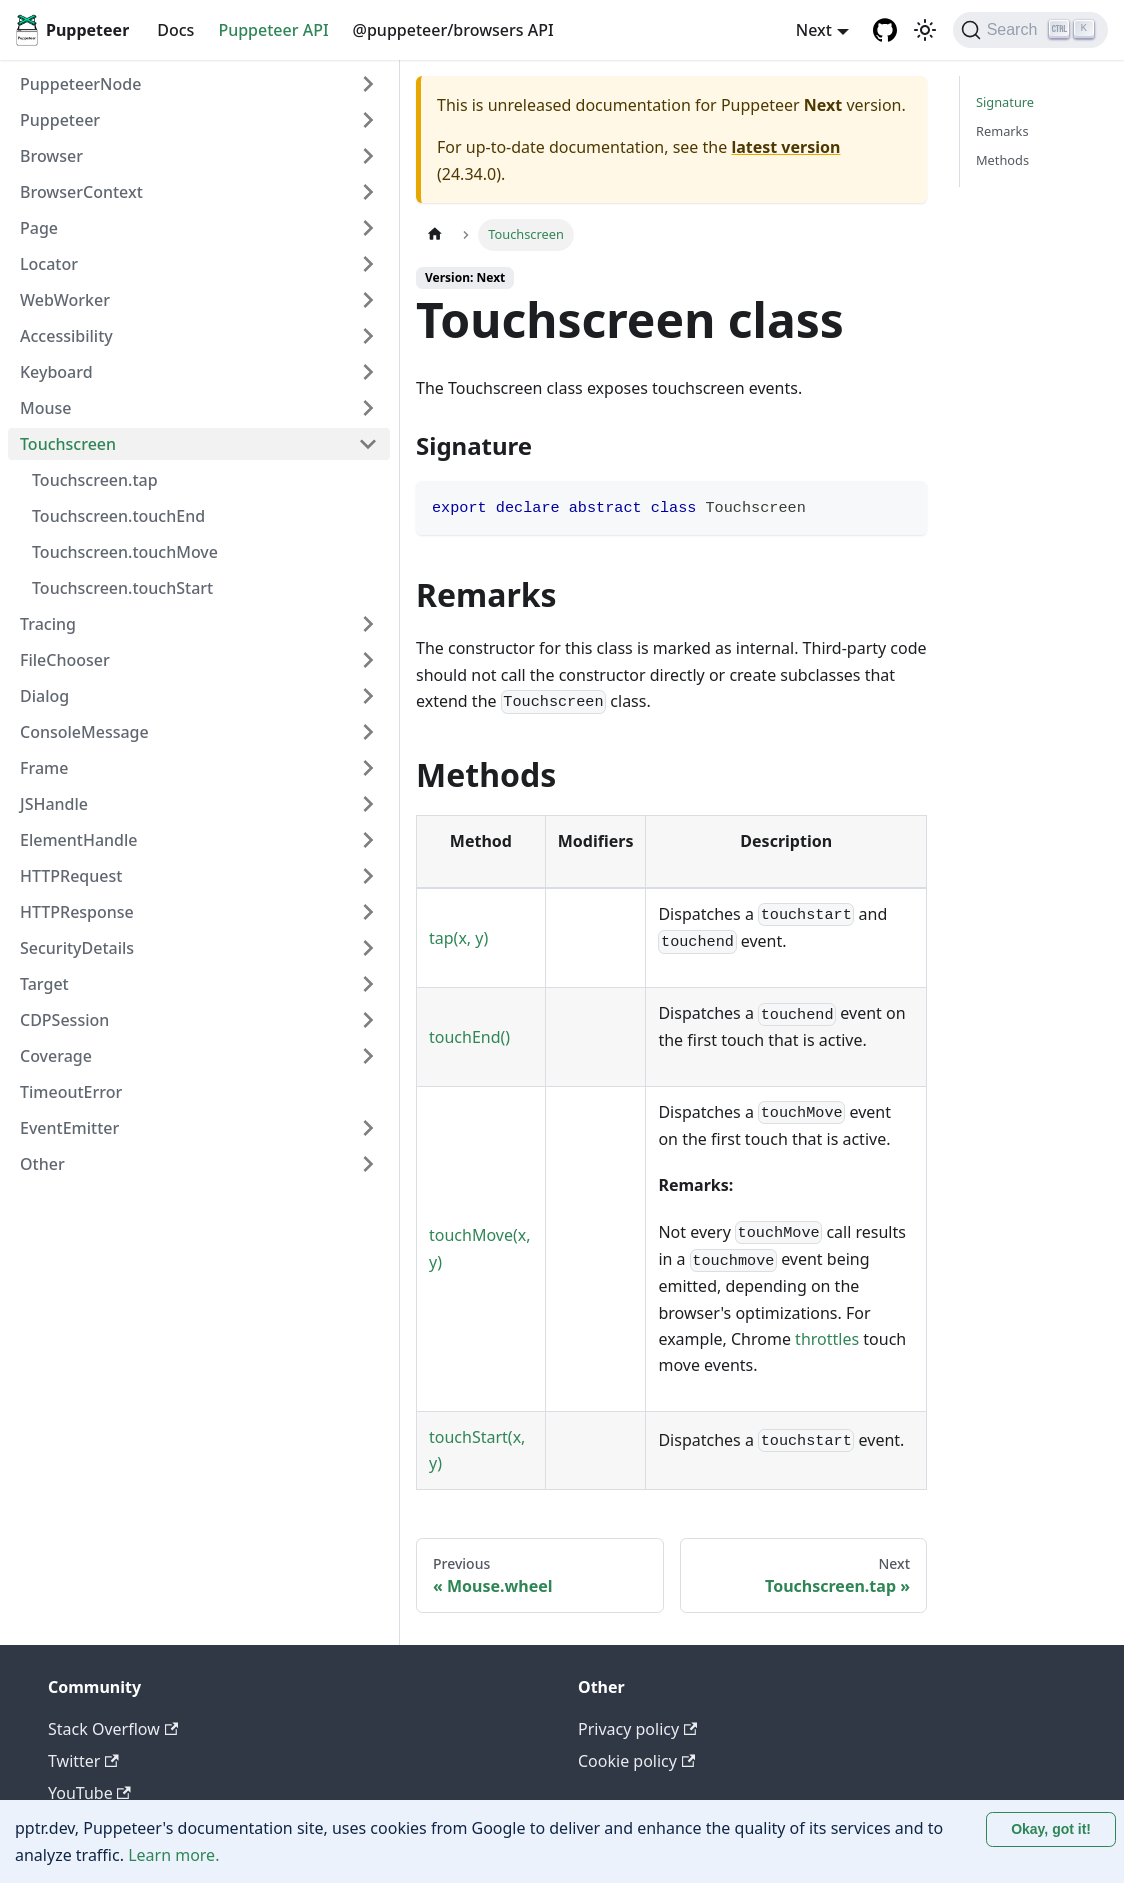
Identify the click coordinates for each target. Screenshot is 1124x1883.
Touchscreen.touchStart (122, 588)
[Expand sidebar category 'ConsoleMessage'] (368, 732)
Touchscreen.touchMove (125, 552)
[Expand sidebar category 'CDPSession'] (368, 1020)
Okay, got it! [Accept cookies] (1051, 1829)
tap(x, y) (458, 938)
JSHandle (54, 804)
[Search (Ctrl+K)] (1030, 30)
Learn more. (173, 1855)
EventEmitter (69, 1128)
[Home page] (435, 234)
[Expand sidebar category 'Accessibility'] (368, 336)
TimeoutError (71, 1092)
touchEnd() (469, 1037)
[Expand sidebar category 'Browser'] (368, 156)
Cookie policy (636, 1761)
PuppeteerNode (80, 84)
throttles (827, 1339)
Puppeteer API (273, 30)
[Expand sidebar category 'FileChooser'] (368, 660)
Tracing (48, 624)
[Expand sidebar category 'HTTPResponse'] (368, 912)
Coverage (56, 1056)
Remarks (1002, 131)
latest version (785, 147)
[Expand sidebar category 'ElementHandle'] (368, 840)
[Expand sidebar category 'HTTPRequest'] (368, 876)
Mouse (45, 408)
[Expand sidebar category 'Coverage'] (368, 1056)
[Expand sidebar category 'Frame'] (368, 768)
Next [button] (814, 30)
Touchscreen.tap (95, 480)
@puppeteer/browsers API (453, 30)
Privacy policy (637, 1729)
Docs (175, 30)
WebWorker (65, 300)
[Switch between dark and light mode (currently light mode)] (925, 30)
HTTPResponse (77, 912)
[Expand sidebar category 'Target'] (368, 984)
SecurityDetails (77, 948)
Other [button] (42, 1164)
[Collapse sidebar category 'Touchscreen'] (368, 444)
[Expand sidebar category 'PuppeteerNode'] (368, 84)
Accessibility (66, 336)
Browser (51, 156)
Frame (44, 768)
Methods (1002, 160)
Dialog (44, 696)
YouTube (89, 1793)
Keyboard (56, 372)
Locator (49, 264)
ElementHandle (79, 840)
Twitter (83, 1761)
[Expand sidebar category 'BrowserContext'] (368, 192)
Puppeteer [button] (60, 120)
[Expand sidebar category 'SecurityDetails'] (368, 948)
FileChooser (65, 660)
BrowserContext (81, 192)
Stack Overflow (113, 1729)
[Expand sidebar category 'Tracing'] (368, 624)
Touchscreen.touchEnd (118, 516)
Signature (1005, 102)
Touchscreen (68, 444)
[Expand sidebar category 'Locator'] (368, 264)
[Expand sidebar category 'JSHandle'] (368, 804)
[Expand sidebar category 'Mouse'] (368, 408)
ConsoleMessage (84, 732)
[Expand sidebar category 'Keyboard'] (368, 372)
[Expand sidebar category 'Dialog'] (368, 696)
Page (39, 228)
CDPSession (64, 1020)
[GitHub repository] (885, 30)
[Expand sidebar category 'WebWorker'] (368, 300)
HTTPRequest (71, 876)
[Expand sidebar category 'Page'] (368, 228)
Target (44, 984)
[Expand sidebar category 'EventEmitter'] (368, 1128)
